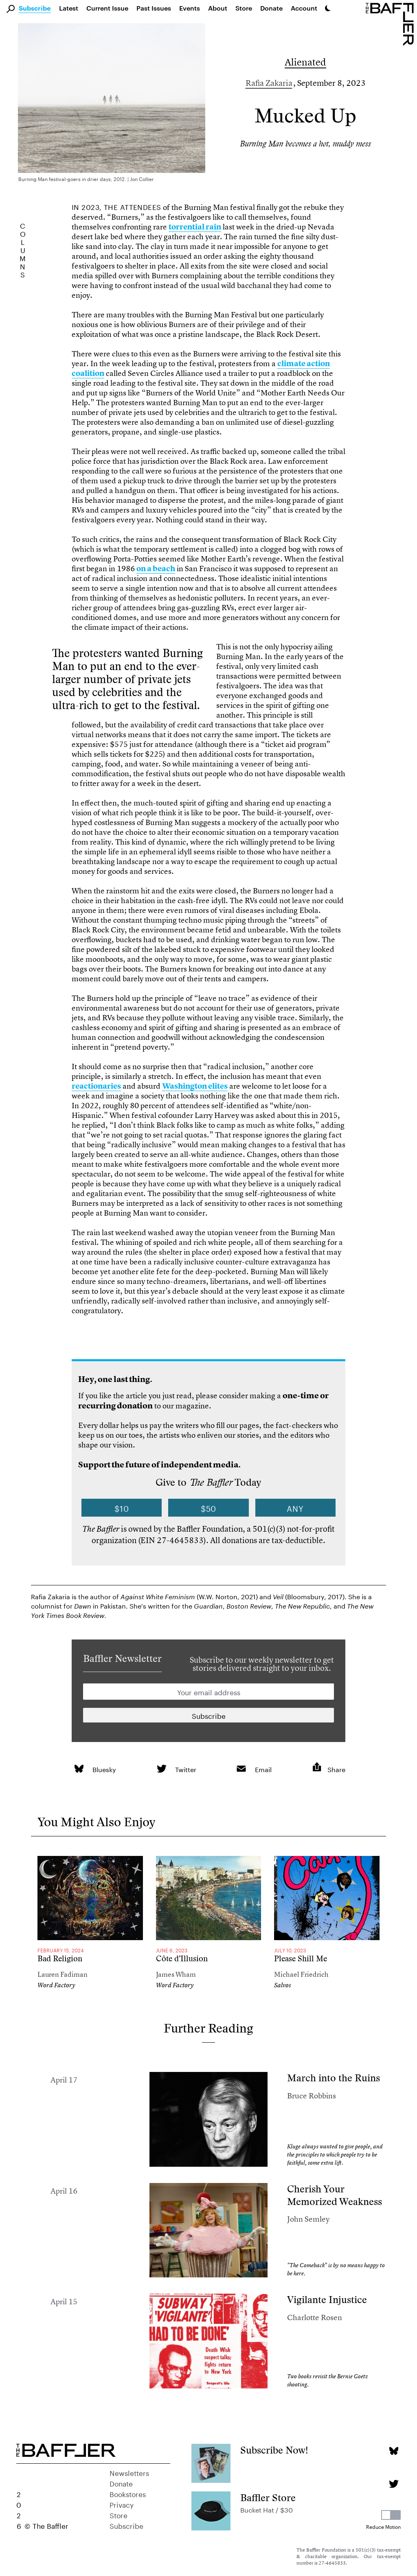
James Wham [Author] (176, 1974)
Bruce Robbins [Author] (311, 2096)
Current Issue (107, 8)
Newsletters (129, 2472)
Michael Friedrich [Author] (301, 1974)
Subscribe (35, 8)
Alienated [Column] (305, 62)
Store (118, 2514)
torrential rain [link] (195, 227)
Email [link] (263, 1769)
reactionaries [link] (96, 1086)
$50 (209, 1508)
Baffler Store (268, 2497)
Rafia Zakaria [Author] (269, 82)
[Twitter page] (393, 2484)
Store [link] (243, 8)
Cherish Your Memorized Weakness (334, 2195)
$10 (121, 1508)
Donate (271, 8)
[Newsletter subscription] (208, 1715)
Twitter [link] (185, 1769)
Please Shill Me (300, 1959)
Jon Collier (142, 178)
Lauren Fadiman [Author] (62, 1974)
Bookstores (128, 2493)
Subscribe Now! (274, 2450)
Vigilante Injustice (327, 2299)
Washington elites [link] (195, 1086)
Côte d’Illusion (182, 1959)
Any (295, 1508)
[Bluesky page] (393, 2451)
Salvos (282, 1985)
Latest (68, 8)
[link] (79, 1769)
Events (189, 8)
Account (304, 8)
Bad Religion (59, 1959)
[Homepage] (391, 23)
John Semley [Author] (308, 2219)
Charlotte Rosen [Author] (314, 2317)
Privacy (122, 2504)
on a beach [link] (155, 568)
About (217, 8)
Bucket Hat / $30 (266, 2509)
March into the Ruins (333, 2078)
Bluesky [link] (104, 1769)
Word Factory (56, 1985)
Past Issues (153, 8)
